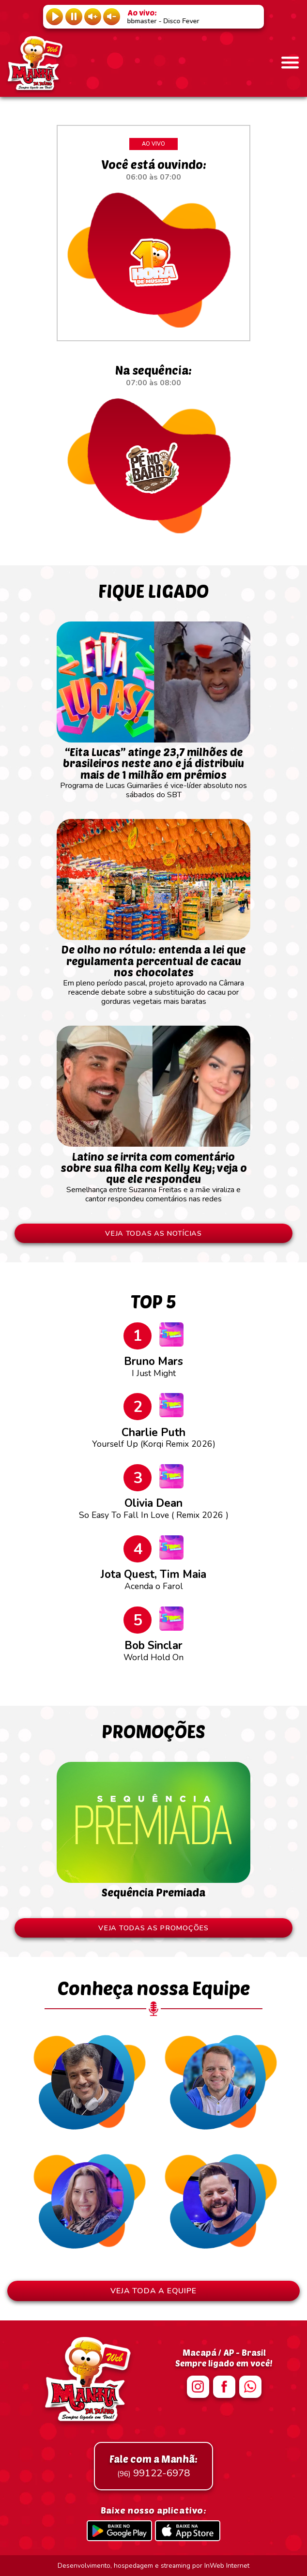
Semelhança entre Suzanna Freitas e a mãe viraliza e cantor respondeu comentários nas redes (153, 1172)
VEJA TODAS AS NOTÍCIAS (153, 1233)
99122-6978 (153, 2466)
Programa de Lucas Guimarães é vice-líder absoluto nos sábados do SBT (153, 768)
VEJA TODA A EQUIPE (153, 2291)
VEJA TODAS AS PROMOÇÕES (153, 1928)
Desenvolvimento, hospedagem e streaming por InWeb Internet (153, 2565)
